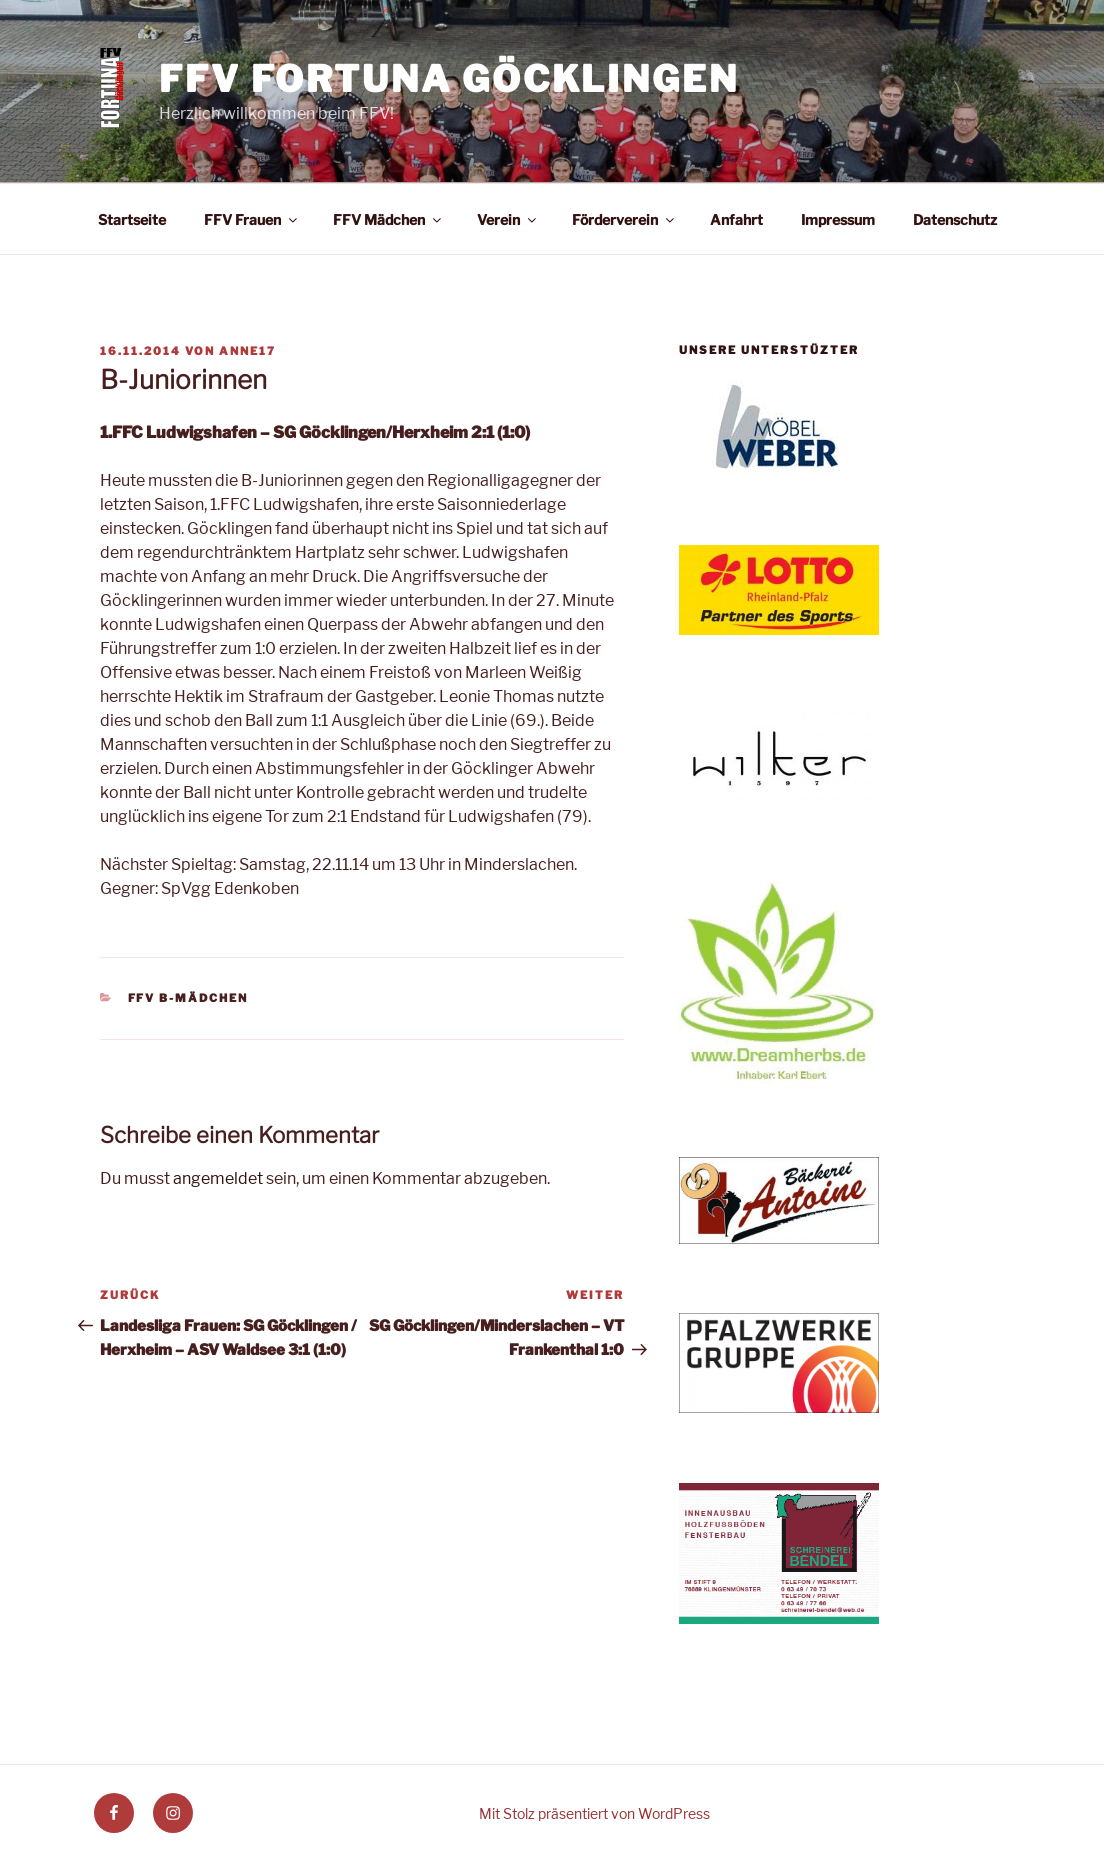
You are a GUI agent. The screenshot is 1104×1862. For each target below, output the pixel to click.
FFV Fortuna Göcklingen (448, 79)
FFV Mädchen (388, 219)
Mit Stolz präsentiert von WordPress (594, 1813)
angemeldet (218, 1178)
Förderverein (624, 219)
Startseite (132, 219)
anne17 (247, 351)
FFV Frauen (252, 219)
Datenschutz (955, 219)
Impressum (838, 219)
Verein (508, 219)
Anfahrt (736, 219)
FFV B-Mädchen (188, 998)
